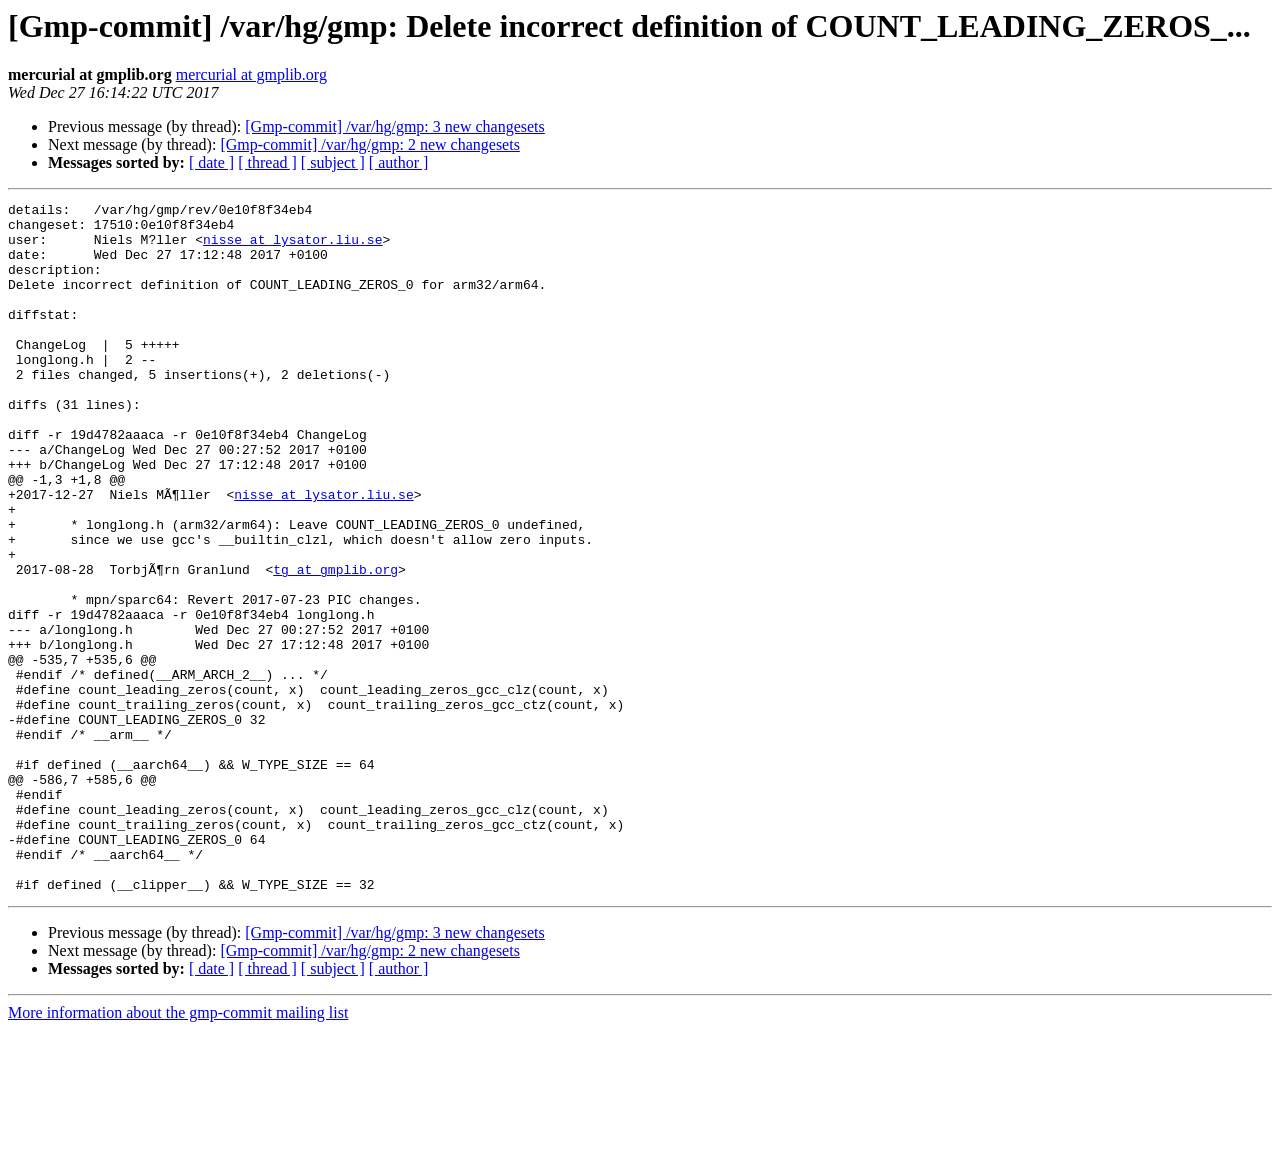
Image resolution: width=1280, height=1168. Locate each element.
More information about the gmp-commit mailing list (178, 1150)
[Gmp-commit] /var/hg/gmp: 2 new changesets (369, 144)
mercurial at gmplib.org (251, 74)
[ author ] (399, 162)
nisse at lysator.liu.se (292, 248)
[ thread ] (267, 162)
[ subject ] (333, 162)
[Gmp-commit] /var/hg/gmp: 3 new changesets (394, 126)
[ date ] (211, 162)
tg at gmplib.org (335, 644)
